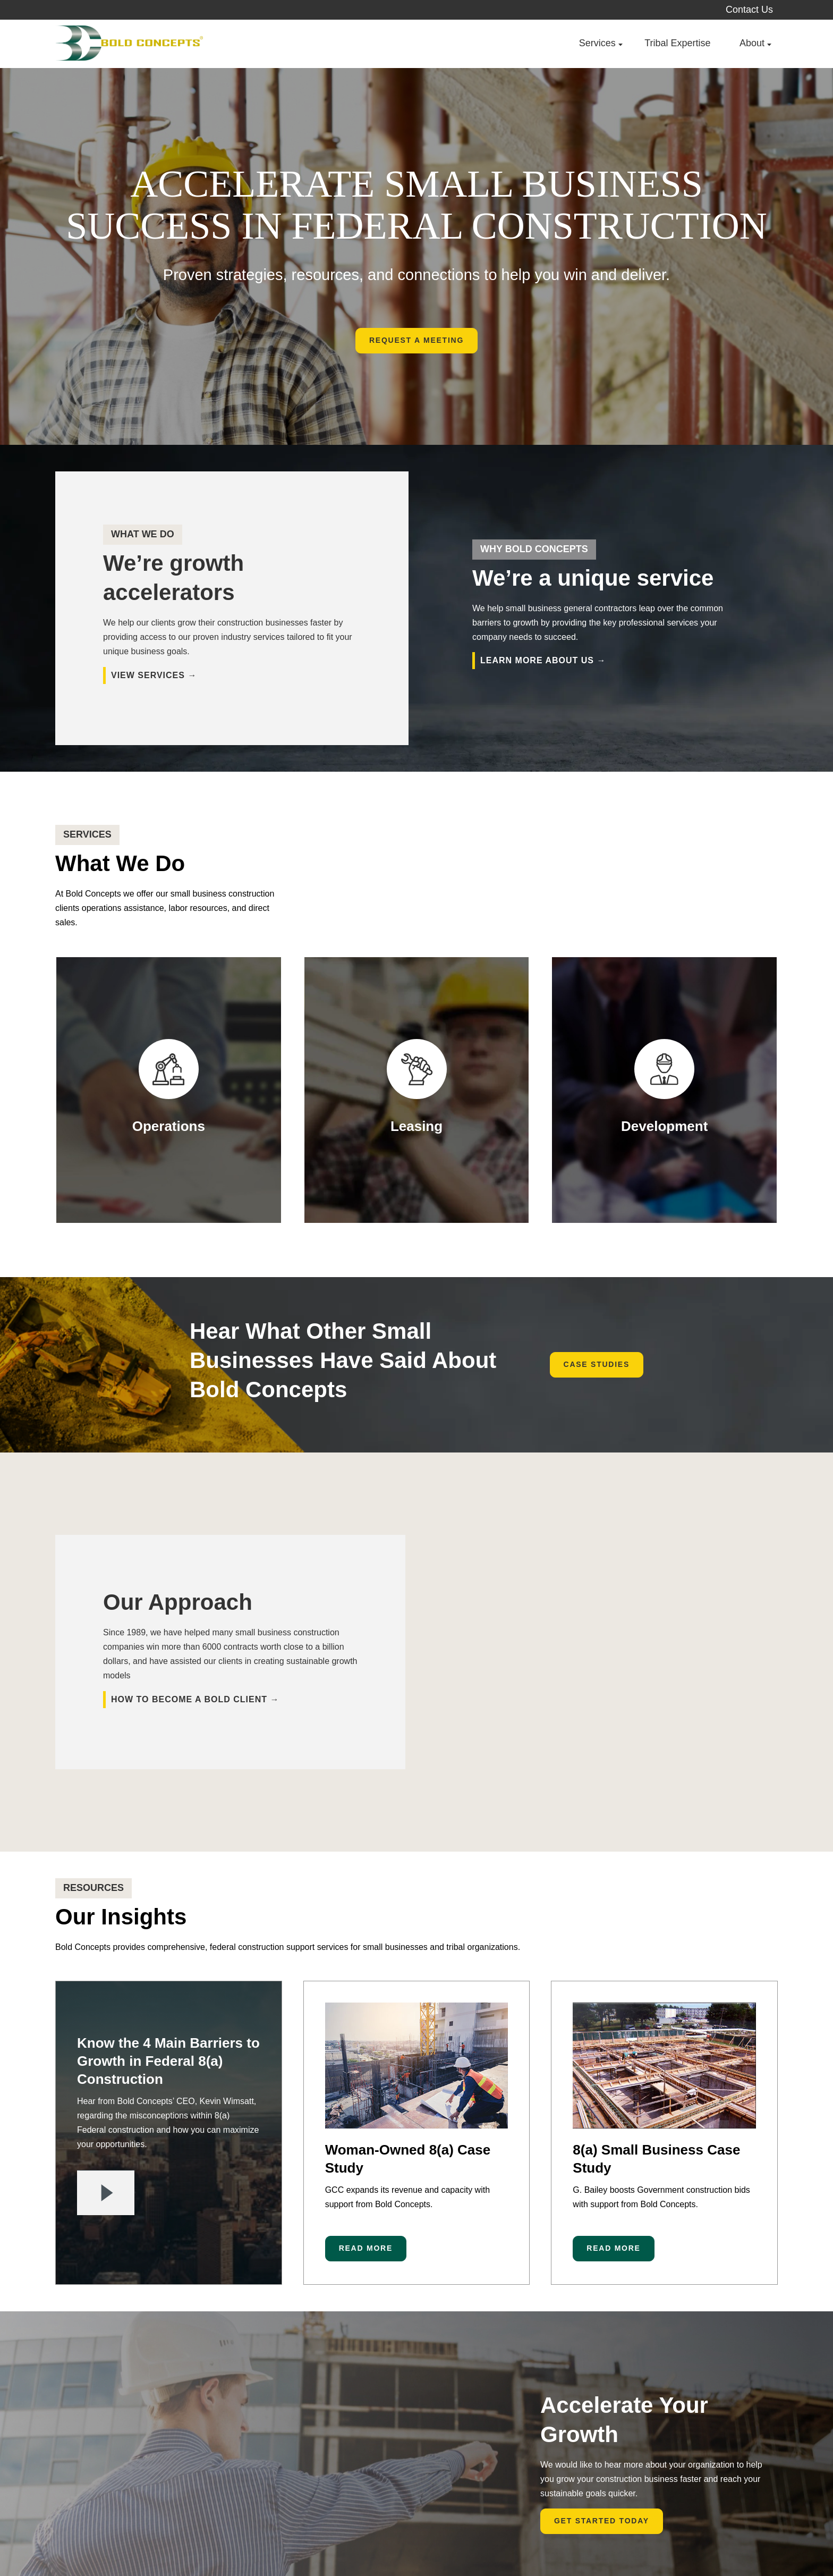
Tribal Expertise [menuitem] (677, 43)
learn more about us (537, 660)
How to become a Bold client (189, 1644)
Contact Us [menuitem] (749, 9)
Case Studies (597, 1364)
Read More (366, 2138)
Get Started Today (601, 2410)
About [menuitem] (752, 43)
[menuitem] (767, 2543)
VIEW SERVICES (148, 675)
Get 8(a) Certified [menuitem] (454, 2543)
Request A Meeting (416, 340)
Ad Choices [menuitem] (377, 2543)
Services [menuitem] (597, 43)
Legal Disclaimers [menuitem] (298, 2543)
